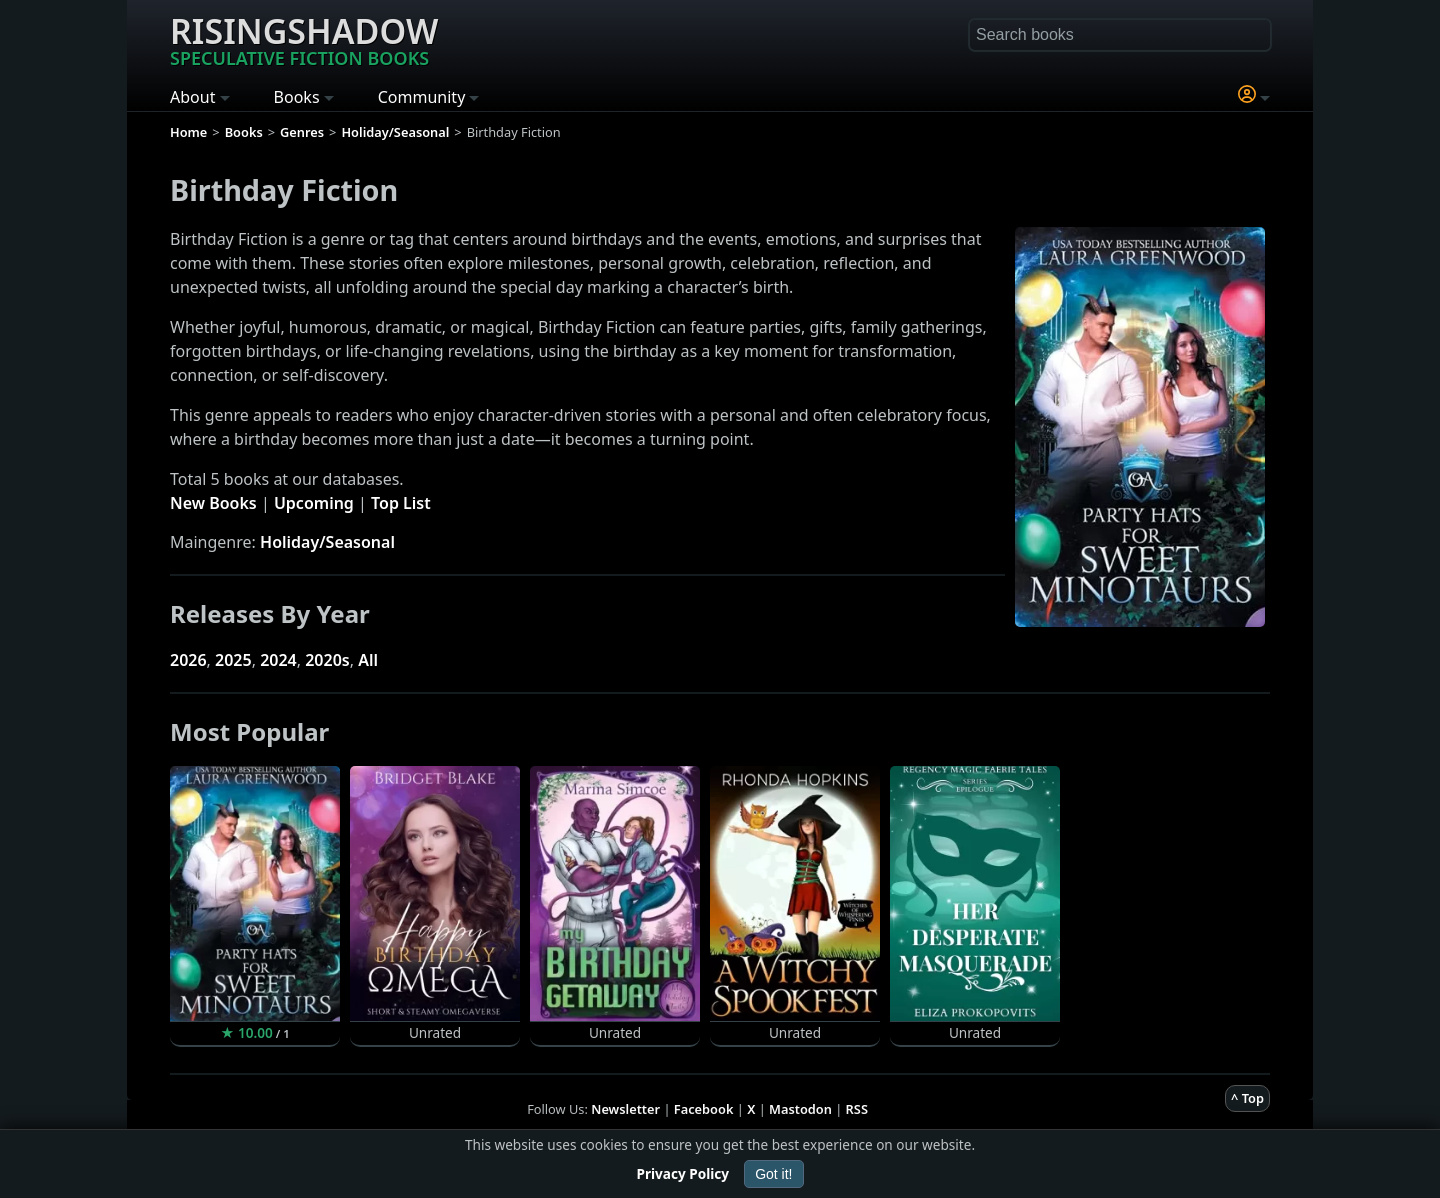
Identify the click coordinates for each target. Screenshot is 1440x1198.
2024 (278, 660)
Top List (401, 503)
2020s (327, 660)
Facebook (704, 1109)
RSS (857, 1109)
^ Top (1247, 1098)
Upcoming (314, 503)
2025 (233, 660)
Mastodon (800, 1109)
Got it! (773, 1174)
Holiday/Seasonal (327, 542)
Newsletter (625, 1109)
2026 (188, 660)
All (368, 660)
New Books (213, 503)
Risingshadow (304, 39)
